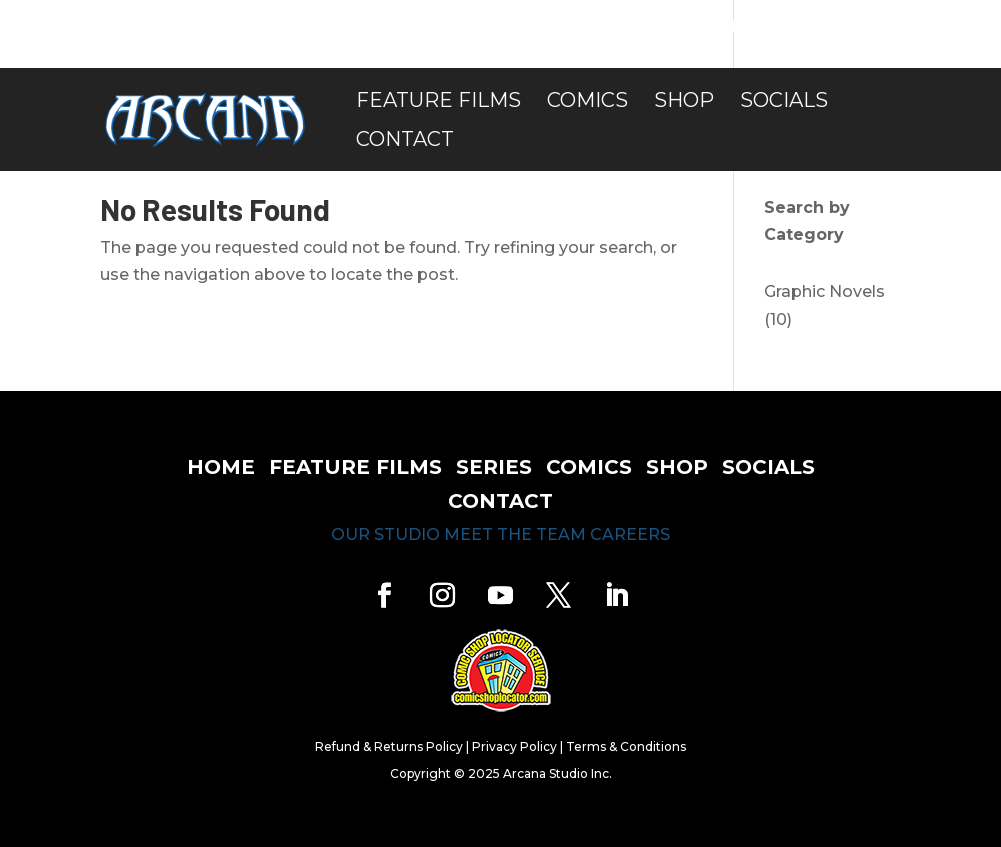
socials (768, 467)
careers (630, 534)
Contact (405, 141)
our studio (385, 534)
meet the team (515, 534)
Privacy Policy (514, 746)
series (494, 467)
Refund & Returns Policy (389, 746)
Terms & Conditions (626, 746)
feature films (355, 467)
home (221, 467)
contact (500, 501)
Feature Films (438, 102)
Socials (784, 102)
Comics (587, 102)
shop (677, 467)
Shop (684, 102)
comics (589, 467)
